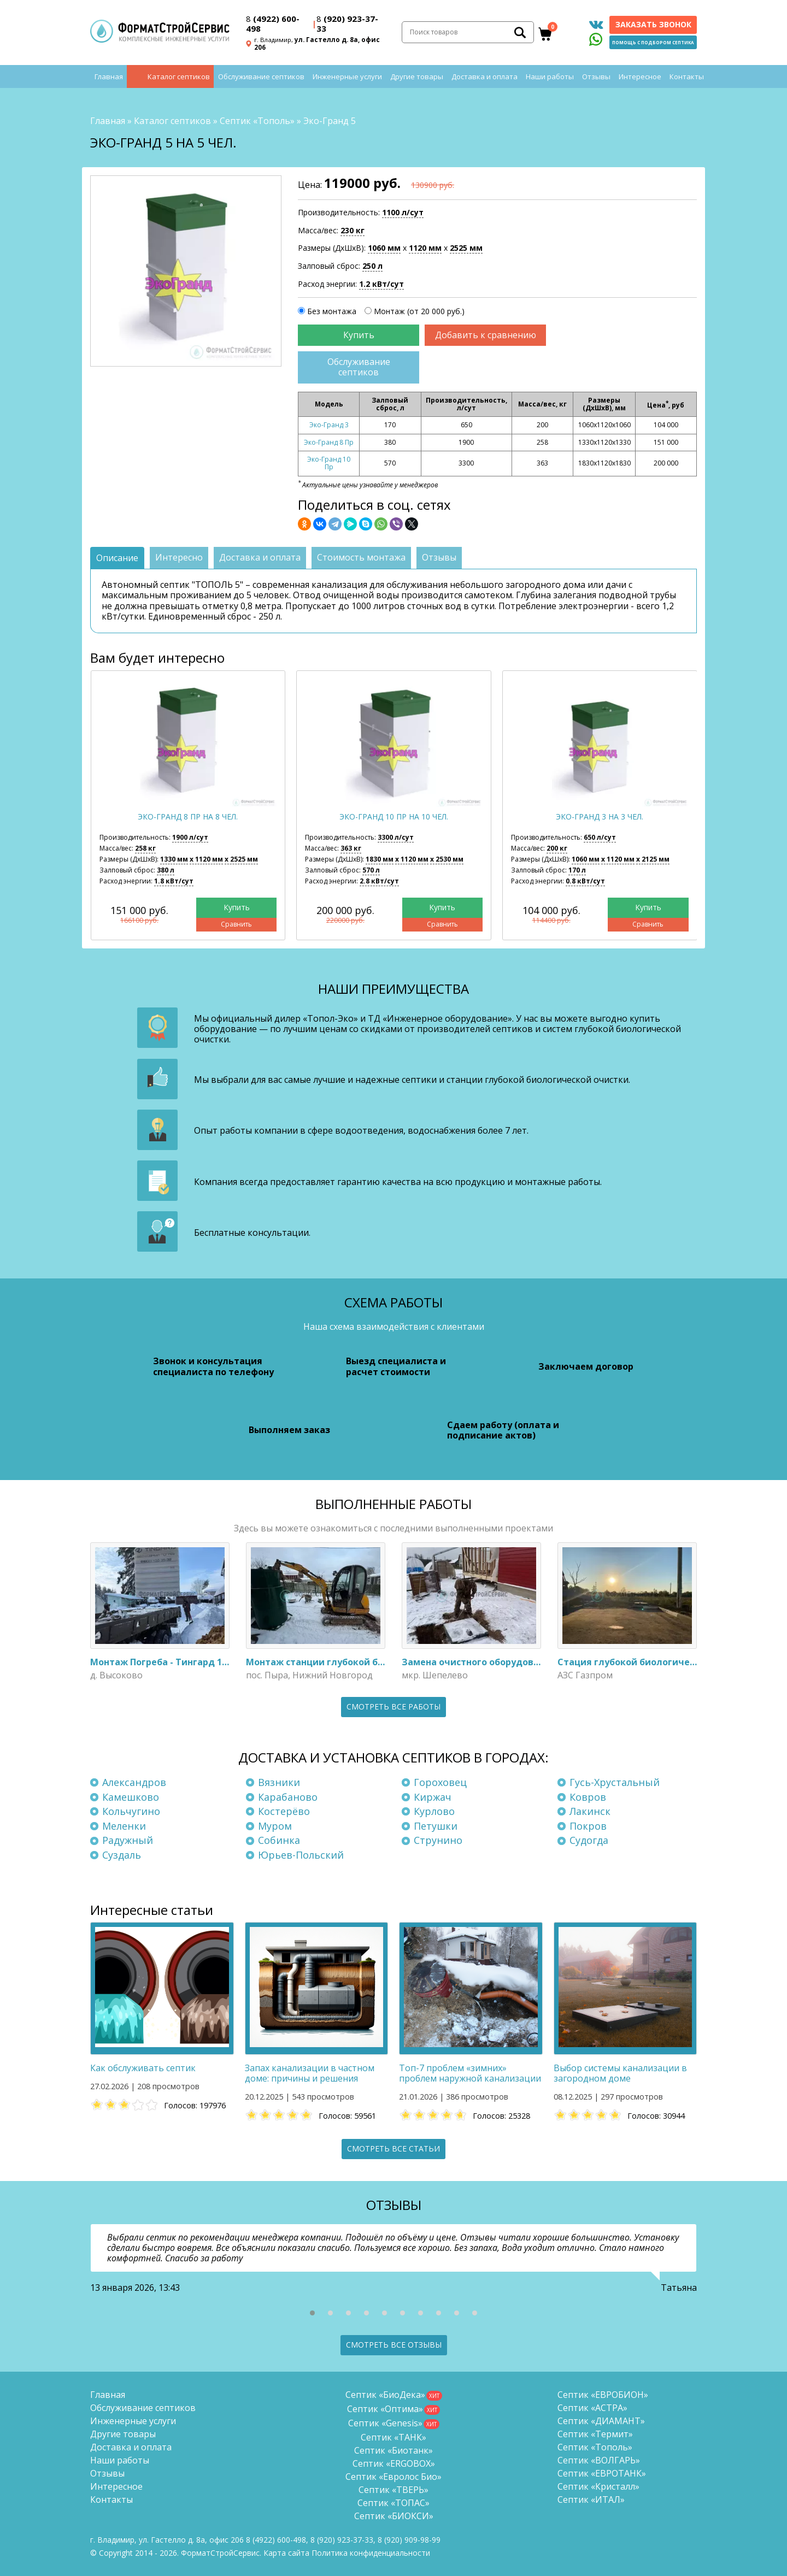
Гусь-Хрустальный (614, 1782)
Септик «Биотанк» (393, 2450)
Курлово (434, 1811)
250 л (372, 266)
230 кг (352, 230)
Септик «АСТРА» (592, 2408)
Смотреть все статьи (393, 2148)
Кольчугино (131, 1811)
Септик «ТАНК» (393, 2437)
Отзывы (596, 76)
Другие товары (416, 76)
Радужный (127, 1840)
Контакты (686, 76)
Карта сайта (286, 2553)
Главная (109, 76)
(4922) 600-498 (272, 23)
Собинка (279, 1840)
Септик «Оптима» (385, 2409)
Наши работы (550, 76)
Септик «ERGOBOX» (394, 2463)
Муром (275, 1825)
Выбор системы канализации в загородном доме (620, 2073)
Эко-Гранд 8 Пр (329, 442)
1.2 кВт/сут (381, 284)
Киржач (432, 1796)
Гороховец (440, 1782)
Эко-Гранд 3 (329, 424)
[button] (312, 2313)
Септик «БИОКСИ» (393, 2516)
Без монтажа (331, 311)
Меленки (124, 1825)
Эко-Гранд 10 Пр (328, 463)
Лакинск (589, 1811)
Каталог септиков (179, 76)
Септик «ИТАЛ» (591, 2500)
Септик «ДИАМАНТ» (601, 2421)
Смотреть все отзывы (394, 2344)
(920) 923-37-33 (347, 23)
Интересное (640, 76)
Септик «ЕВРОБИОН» (602, 2395)
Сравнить (236, 924)
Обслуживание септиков (261, 76)
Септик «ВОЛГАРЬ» (598, 2460)
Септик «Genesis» (385, 2423)
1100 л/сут (403, 212)
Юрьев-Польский (301, 1854)
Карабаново (288, 1796)
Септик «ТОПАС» (393, 2503)
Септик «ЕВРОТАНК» (601, 2473)
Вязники (279, 1782)
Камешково (130, 1796)
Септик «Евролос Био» (393, 2477)
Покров (588, 1825)
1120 (425, 248)
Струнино (438, 1840)
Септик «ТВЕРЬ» (393, 2490)
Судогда (588, 1840)
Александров (134, 1782)
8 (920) (409, 2539)
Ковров (587, 1796)
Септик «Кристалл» (598, 2486)
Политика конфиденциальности (371, 2553)
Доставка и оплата (484, 76)
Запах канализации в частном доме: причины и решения (309, 2073)
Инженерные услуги (347, 76)
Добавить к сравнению (485, 335)
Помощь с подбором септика (653, 42)
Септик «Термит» (595, 2434)
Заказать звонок (653, 24)
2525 (466, 248)
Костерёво (284, 1811)
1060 (384, 248)
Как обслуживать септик (143, 2068)
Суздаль (121, 1854)
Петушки (435, 1825)
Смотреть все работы (393, 1706)
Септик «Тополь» (257, 121)
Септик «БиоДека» (385, 2395)
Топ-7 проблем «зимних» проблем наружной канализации (470, 2073)
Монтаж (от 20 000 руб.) (419, 311)
